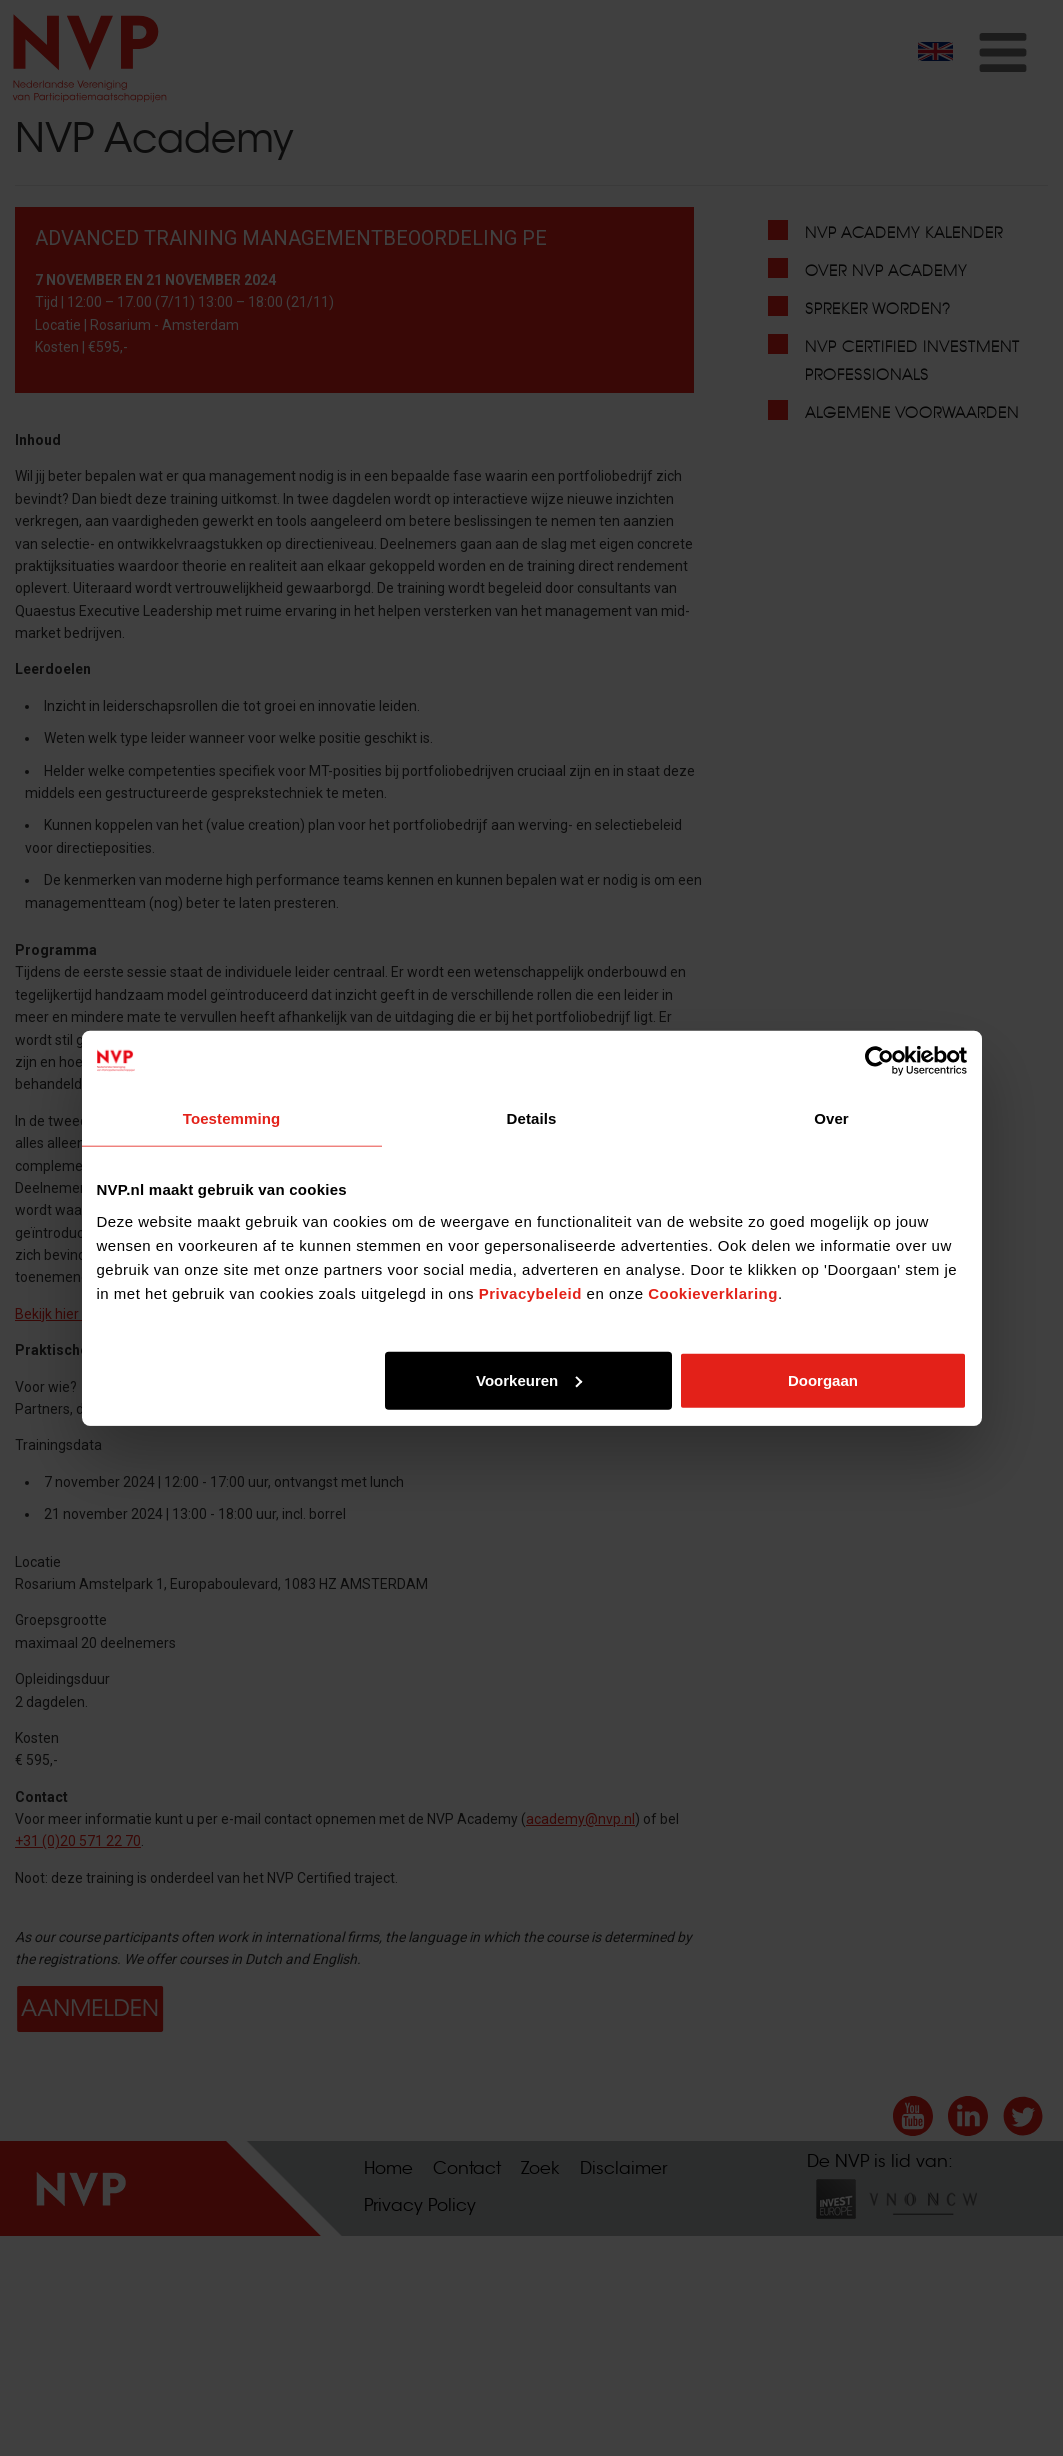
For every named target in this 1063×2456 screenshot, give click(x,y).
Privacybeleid (530, 1292)
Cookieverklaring (713, 1292)
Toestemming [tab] (232, 1118)
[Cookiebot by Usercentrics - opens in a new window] (879, 1061)
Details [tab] (532, 1118)
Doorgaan (823, 1379)
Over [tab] (831, 1118)
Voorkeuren (529, 1379)
